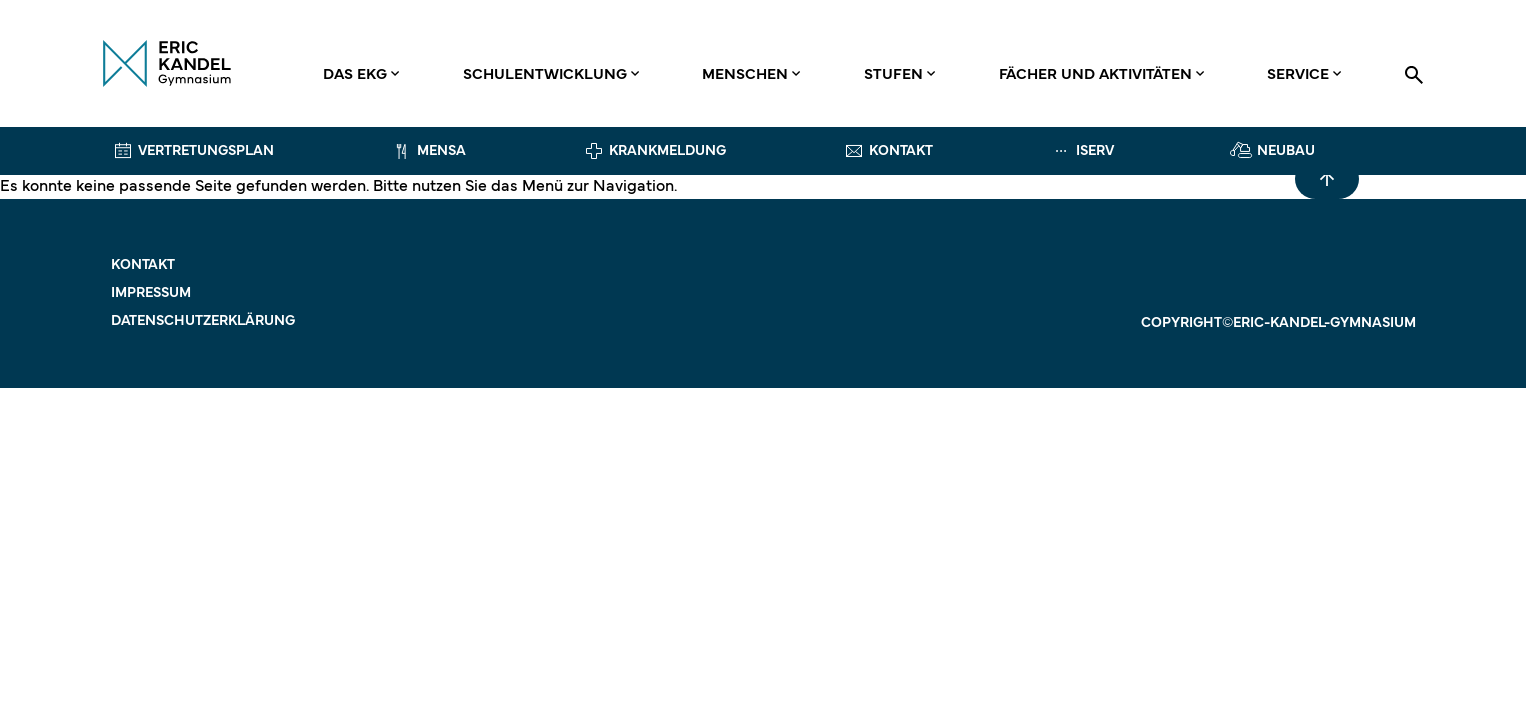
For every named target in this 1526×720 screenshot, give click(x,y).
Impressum (151, 293)
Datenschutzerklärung (203, 321)
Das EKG (355, 75)
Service (1298, 75)
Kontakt (143, 265)
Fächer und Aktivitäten (1095, 75)
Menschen (745, 75)
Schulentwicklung (545, 75)
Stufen (893, 75)
